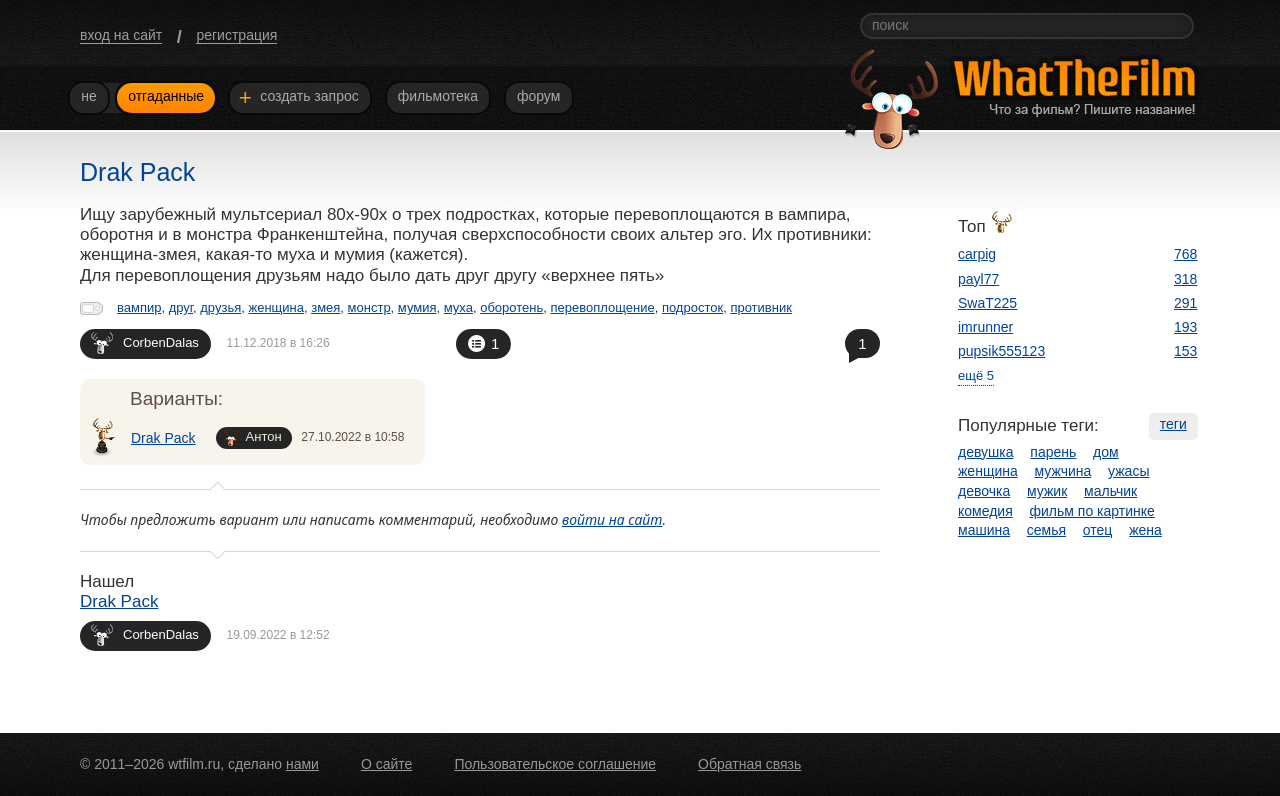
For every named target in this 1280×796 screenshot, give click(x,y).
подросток (692, 307)
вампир (139, 307)
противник (760, 307)
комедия (985, 511)
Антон (253, 437)
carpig (977, 254)
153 (1185, 351)
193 (1185, 327)
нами (302, 764)
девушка (986, 452)
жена (1145, 530)
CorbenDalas (145, 342)
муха (458, 307)
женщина (275, 307)
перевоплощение (602, 307)
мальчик (1110, 491)
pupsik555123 (1001, 351)
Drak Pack (163, 438)
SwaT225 (987, 303)
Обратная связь (749, 764)
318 (1185, 279)
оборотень (511, 307)
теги (1173, 424)
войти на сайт (612, 519)
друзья (220, 307)
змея (325, 307)
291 (1185, 303)
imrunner (985, 327)
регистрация (236, 35)
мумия (417, 307)
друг (181, 307)
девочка (984, 491)
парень (1053, 452)
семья (1046, 530)
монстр (369, 307)
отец (1098, 530)
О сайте (386, 764)
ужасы (1128, 471)
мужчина (1063, 471)
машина (984, 530)
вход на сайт (121, 35)
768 (1185, 254)
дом (1106, 452)
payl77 (978, 279)
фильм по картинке (1092, 511)
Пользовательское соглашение (555, 764)
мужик (1047, 491)
